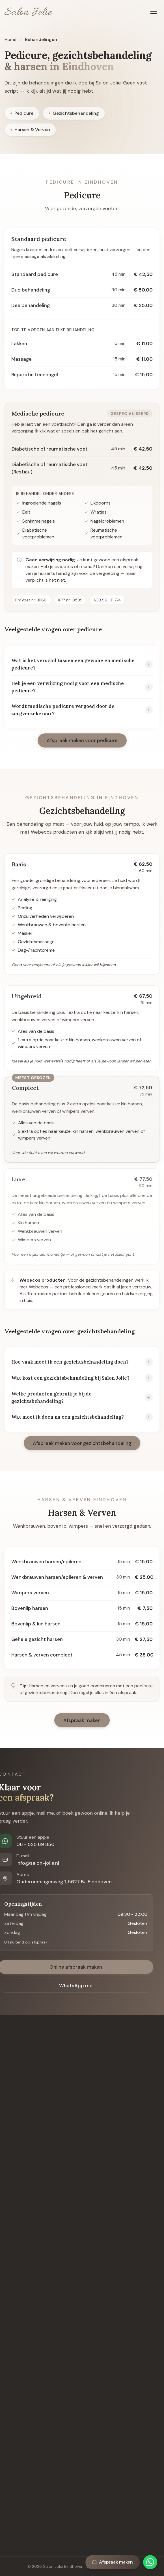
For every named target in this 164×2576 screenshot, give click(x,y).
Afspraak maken (112, 2562)
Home (10, 39)
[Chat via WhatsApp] (150, 2562)
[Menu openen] (153, 11)
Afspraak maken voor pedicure (82, 743)
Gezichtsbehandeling (74, 114)
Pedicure (21, 114)
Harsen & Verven (30, 130)
